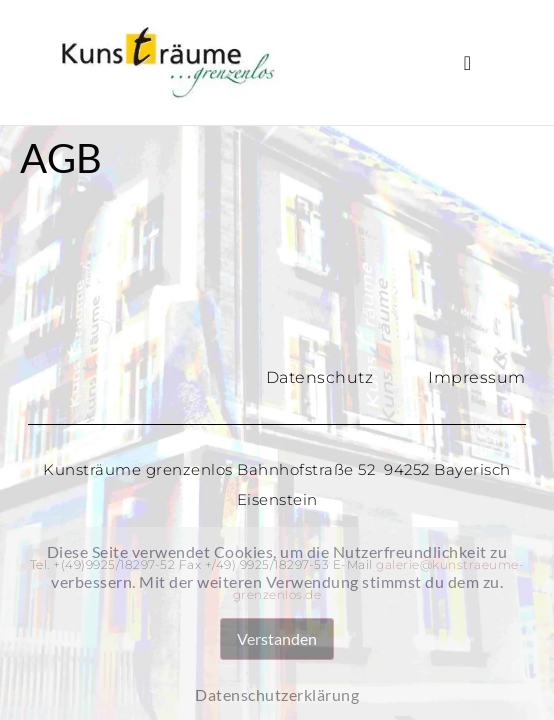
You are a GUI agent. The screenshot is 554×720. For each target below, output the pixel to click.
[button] (468, 63)
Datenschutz (320, 377)
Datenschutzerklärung (277, 694)
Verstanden (277, 638)
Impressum (477, 377)
